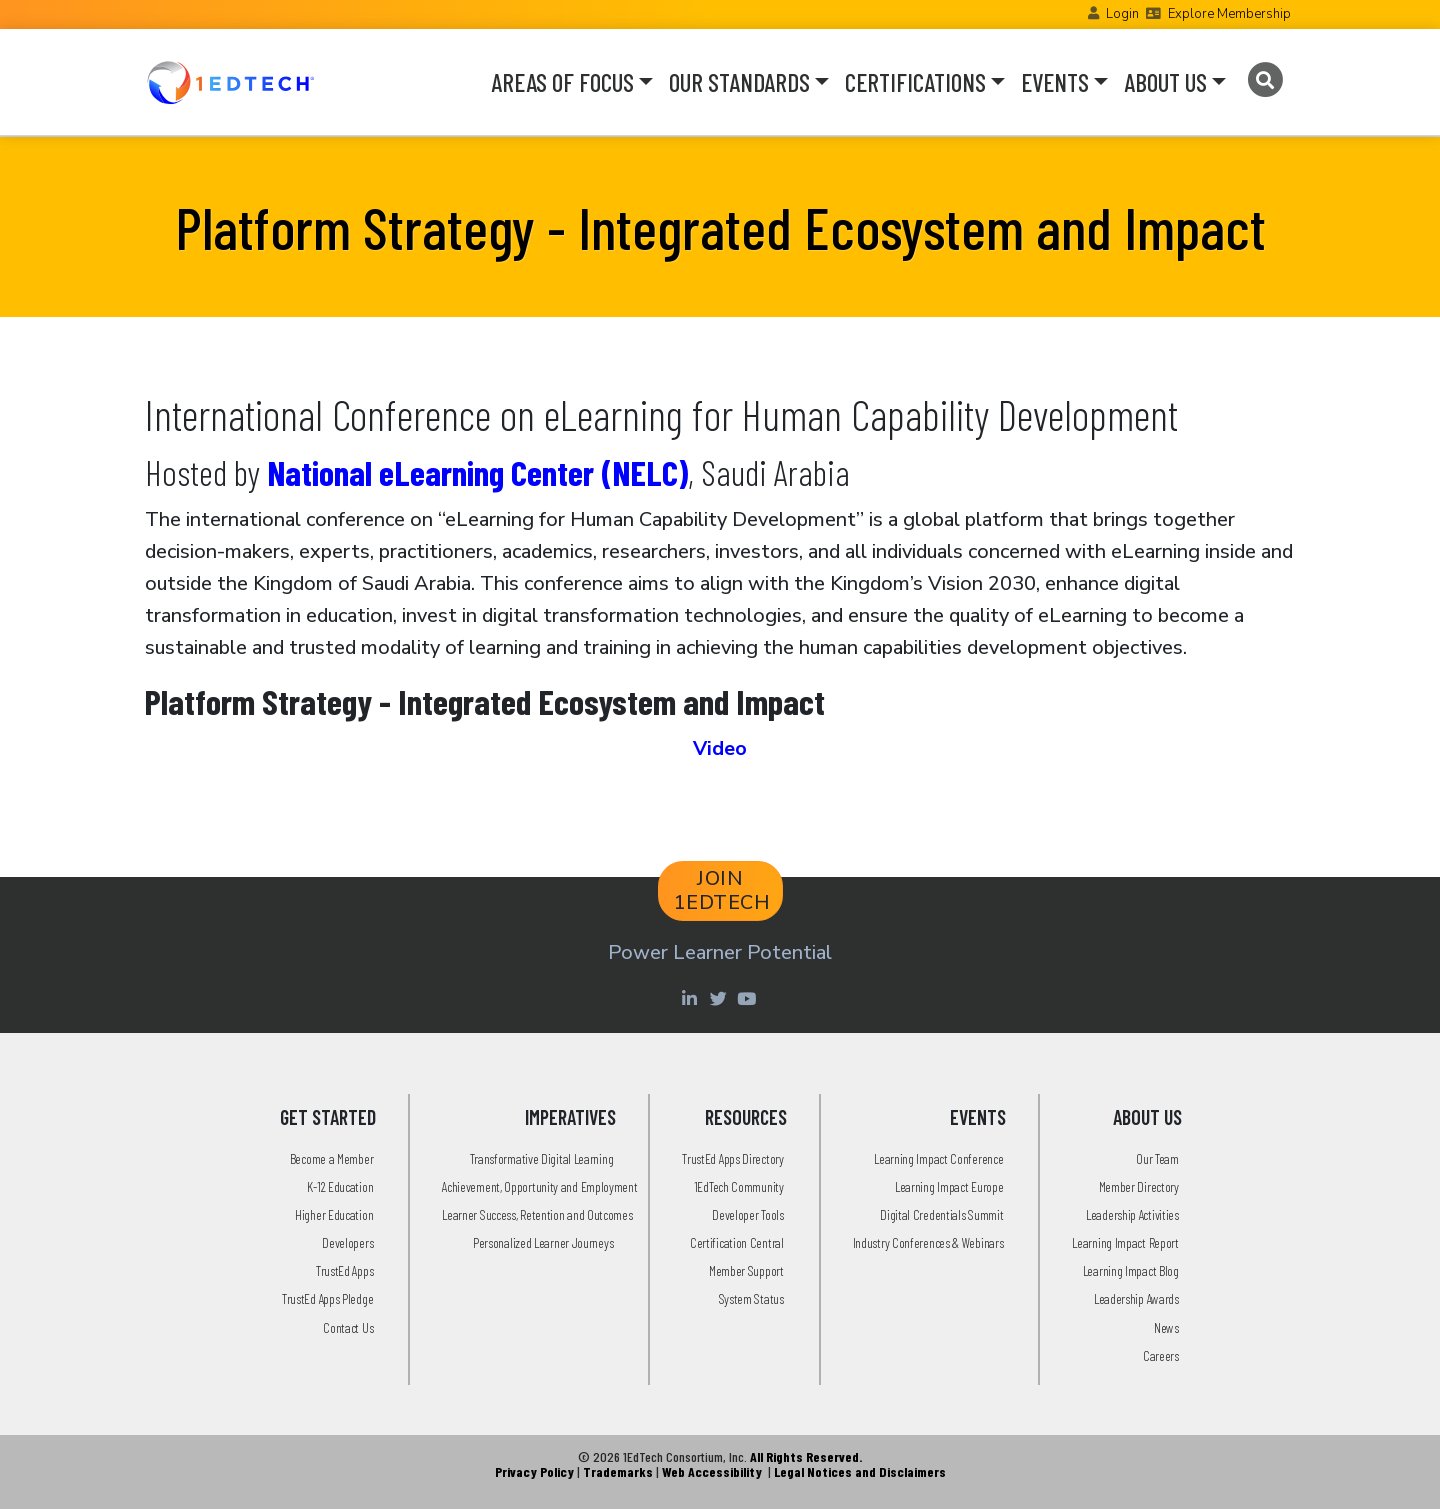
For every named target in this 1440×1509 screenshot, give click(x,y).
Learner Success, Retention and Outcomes (537, 1214)
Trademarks (618, 1471)
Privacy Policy (534, 1471)
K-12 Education (340, 1186)
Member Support (746, 1270)
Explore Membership (1229, 14)
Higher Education (334, 1214)
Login (1122, 14)
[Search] (1264, 80)
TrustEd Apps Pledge (327, 1298)
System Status (751, 1298)
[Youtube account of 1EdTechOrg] (749, 998)
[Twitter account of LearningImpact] (720, 998)
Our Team (1157, 1158)
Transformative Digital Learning (542, 1158)
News (1166, 1327)
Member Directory (1139, 1186)
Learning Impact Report (1125, 1242)
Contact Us (348, 1327)
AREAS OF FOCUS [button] (562, 82)
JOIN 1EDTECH (722, 890)
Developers (347, 1242)
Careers (1161, 1355)
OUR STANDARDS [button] (739, 82)
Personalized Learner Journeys (543, 1242)
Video (720, 748)
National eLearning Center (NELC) (477, 472)
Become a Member (332, 1158)
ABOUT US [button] (1165, 82)
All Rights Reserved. (806, 1456)
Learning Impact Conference (938, 1158)
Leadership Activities (1132, 1214)
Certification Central (737, 1242)
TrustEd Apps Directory (732, 1158)
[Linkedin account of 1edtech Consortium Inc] (691, 998)
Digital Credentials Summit (941, 1214)
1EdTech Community (739, 1186)
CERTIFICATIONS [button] (915, 82)
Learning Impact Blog (1131, 1270)
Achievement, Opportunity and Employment (539, 1186)
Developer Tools (748, 1214)
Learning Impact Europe (949, 1186)
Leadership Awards (1136, 1298)
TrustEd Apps (344, 1270)
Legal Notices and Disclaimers (860, 1471)
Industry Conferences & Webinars (928, 1242)
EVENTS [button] (1055, 82)
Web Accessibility (712, 1471)
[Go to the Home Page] (230, 82)
